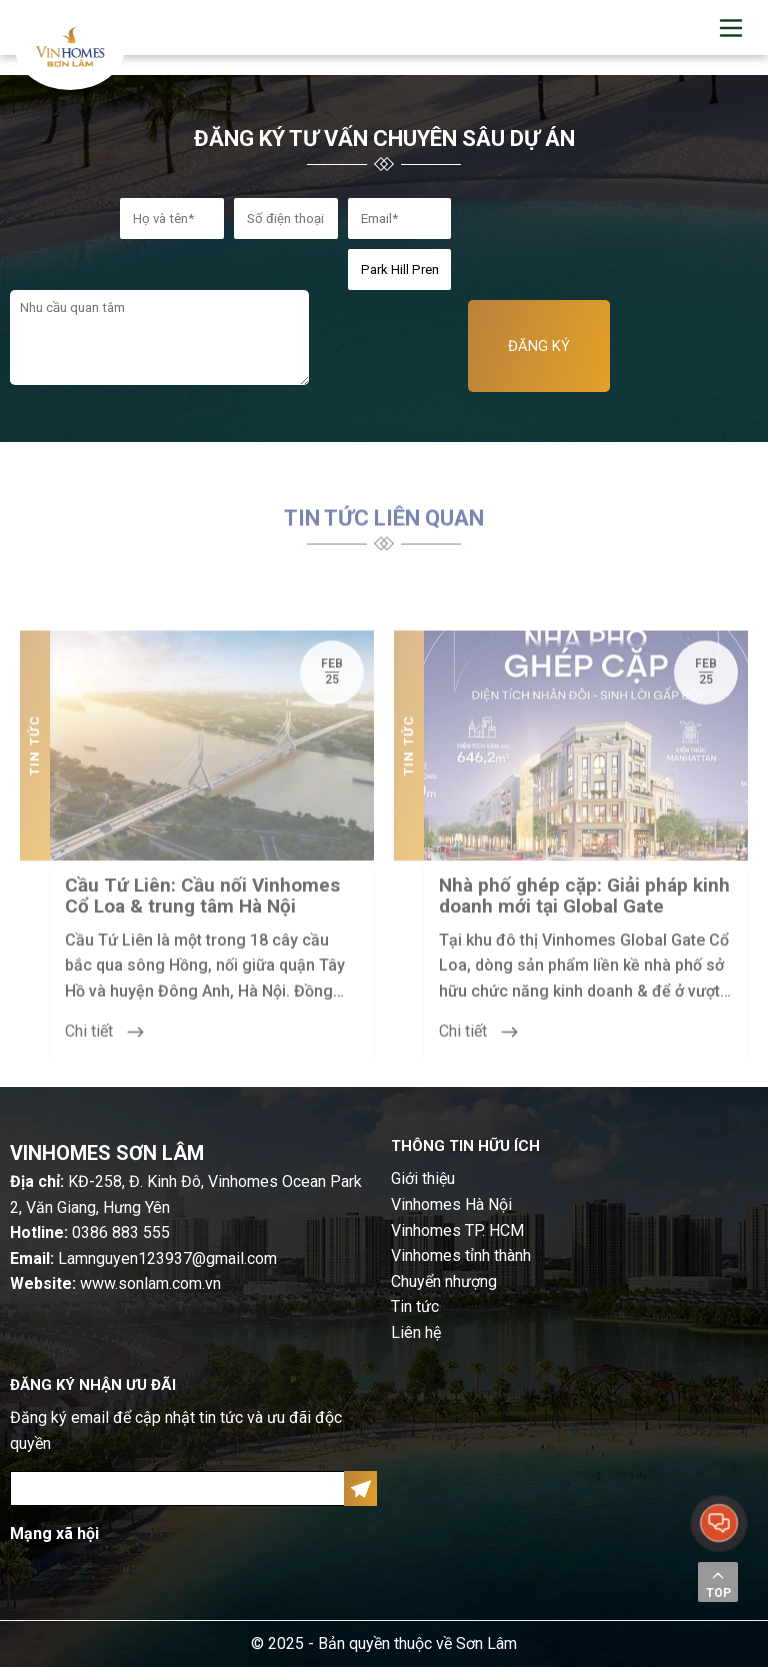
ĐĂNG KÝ (539, 346)
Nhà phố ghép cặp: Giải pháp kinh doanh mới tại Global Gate (584, 920)
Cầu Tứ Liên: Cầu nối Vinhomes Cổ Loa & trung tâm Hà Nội (202, 920)
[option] (197, 868)
